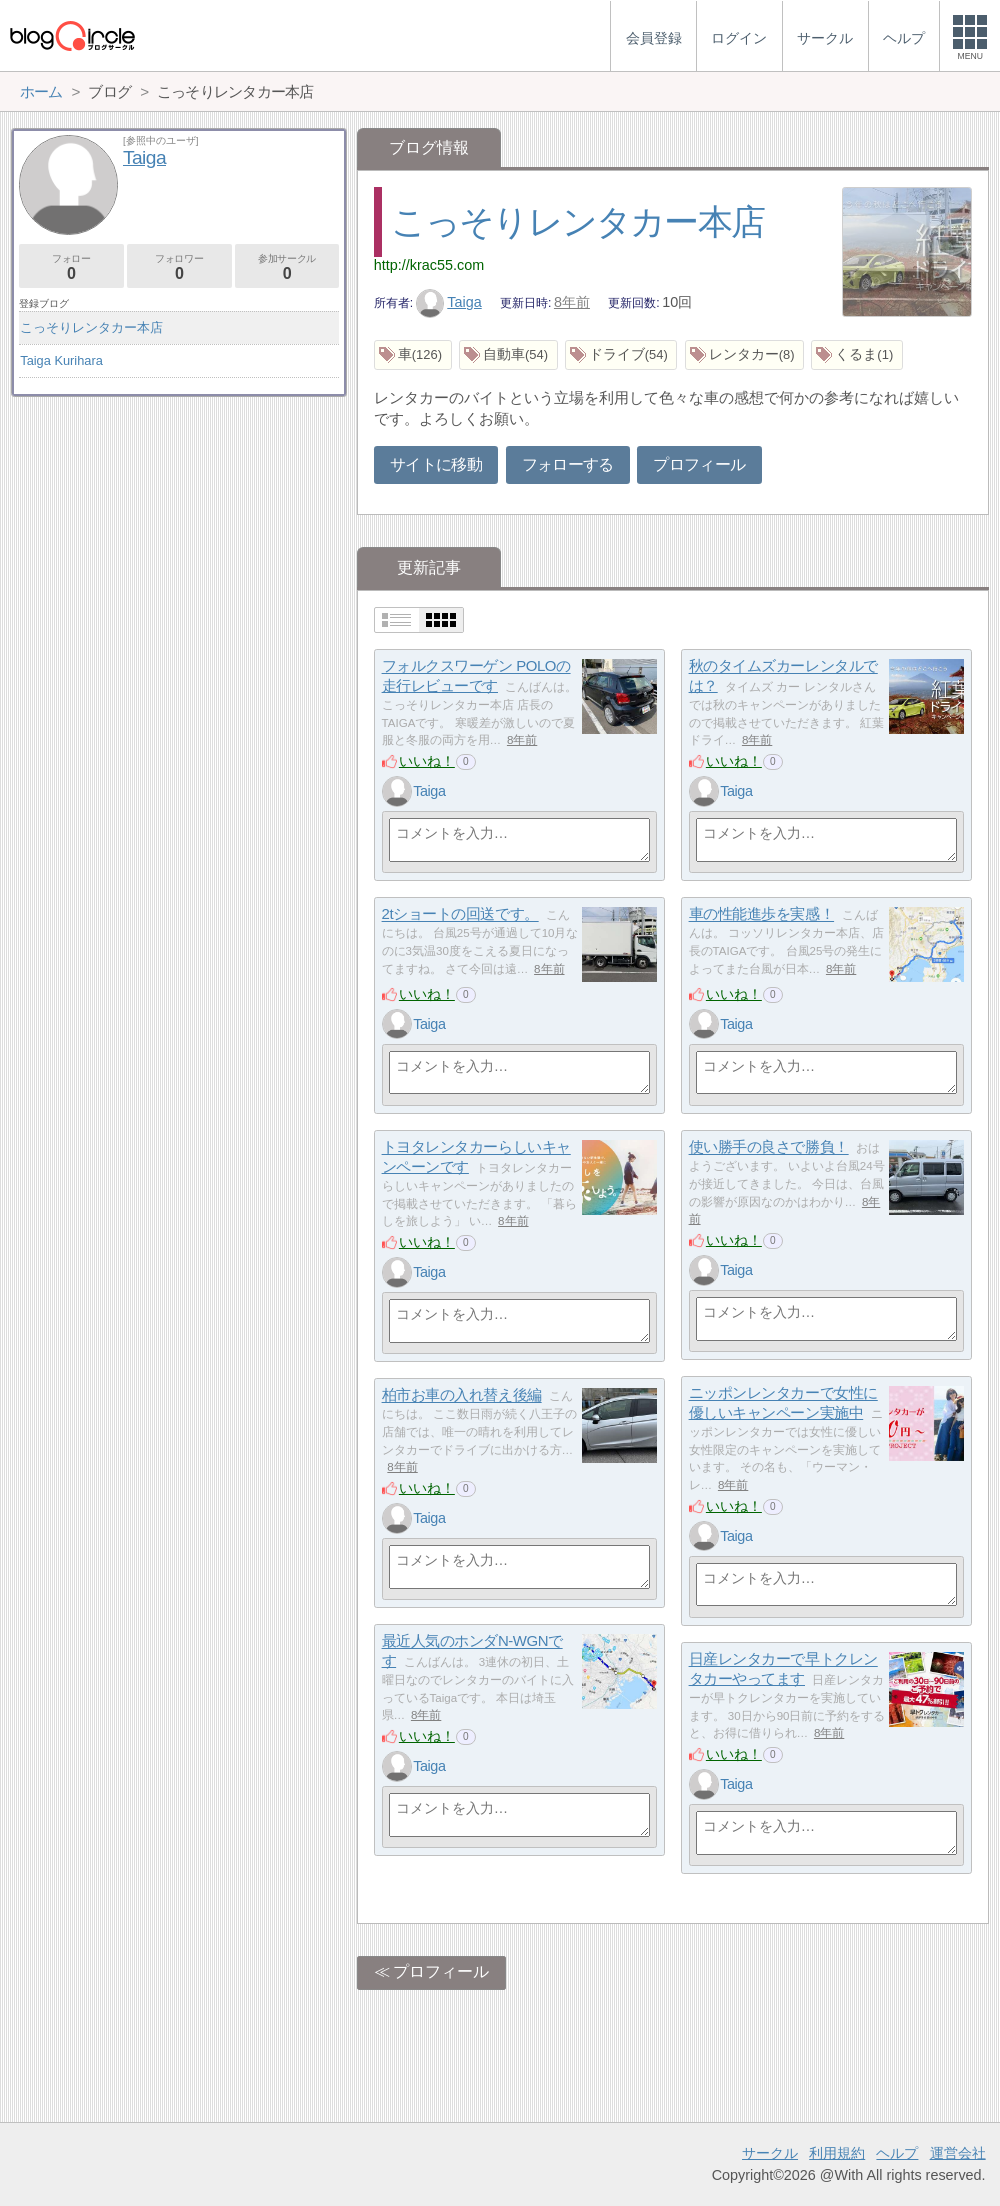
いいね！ (427, 761)
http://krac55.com (429, 265)
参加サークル (287, 267)
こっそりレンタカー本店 (578, 221)
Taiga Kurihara (61, 360)
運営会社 (958, 2153)
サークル (770, 2153)
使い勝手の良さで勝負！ (769, 1147)
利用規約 (837, 2153)
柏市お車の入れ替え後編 (462, 1395)
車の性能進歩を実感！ (762, 914)
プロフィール (699, 464)
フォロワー (179, 267)
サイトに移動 (436, 464)
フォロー (71, 267)
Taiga (449, 302)
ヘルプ (897, 2153)
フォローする (568, 464)
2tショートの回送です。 (460, 914)
